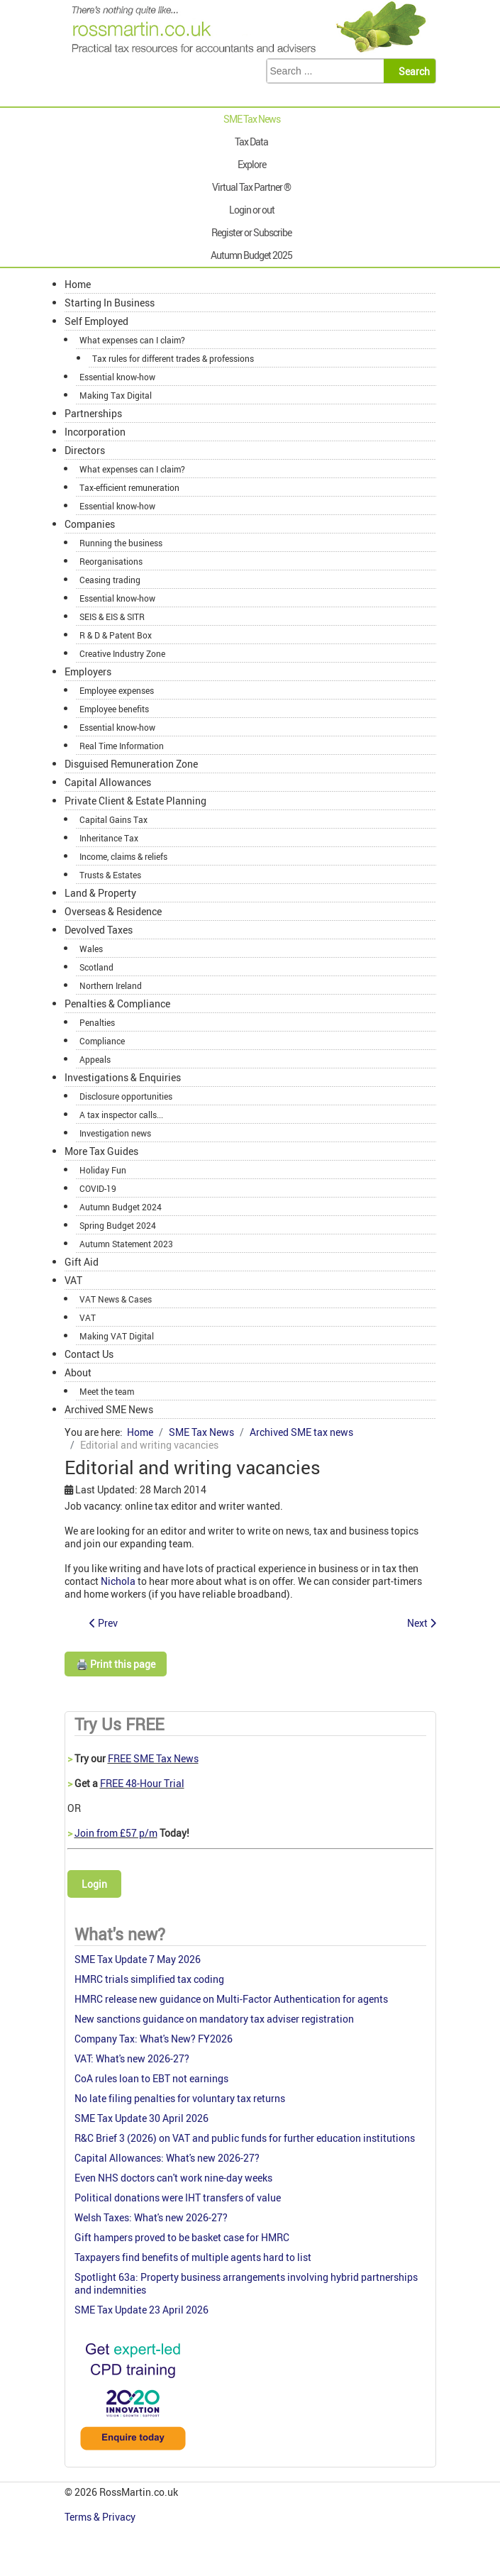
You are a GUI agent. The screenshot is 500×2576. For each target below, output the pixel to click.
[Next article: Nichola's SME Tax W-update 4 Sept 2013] (421, 1623)
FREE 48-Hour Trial (142, 1783)
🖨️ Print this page (115, 1664)
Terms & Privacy (101, 2517)
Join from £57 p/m (115, 1833)
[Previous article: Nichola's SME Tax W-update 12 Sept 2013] (103, 1623)
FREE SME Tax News (153, 1758)
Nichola (118, 1581)
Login (94, 1884)
